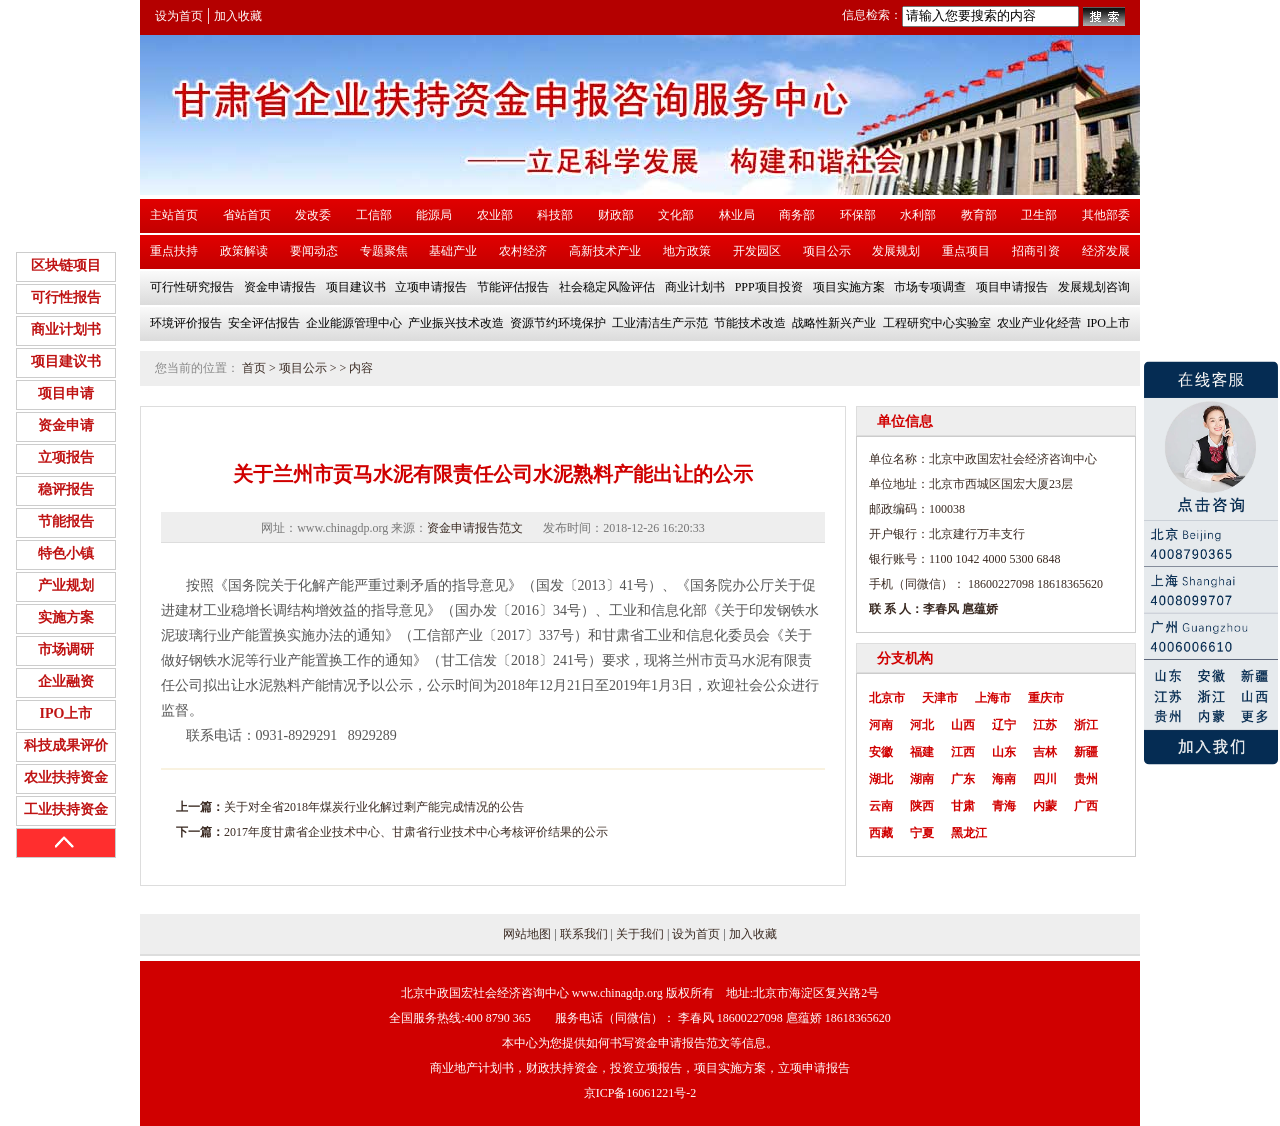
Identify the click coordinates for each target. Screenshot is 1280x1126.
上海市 (993, 698)
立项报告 (66, 457)
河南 (881, 725)
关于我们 (640, 934)
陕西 (922, 806)
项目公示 (303, 368)
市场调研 (66, 649)
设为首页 (179, 16)
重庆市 (1046, 698)
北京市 (887, 698)
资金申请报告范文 (475, 528)
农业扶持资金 (66, 777)
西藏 (881, 833)
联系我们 (584, 934)
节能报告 (66, 521)
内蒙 (1045, 806)
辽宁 (1004, 725)
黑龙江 (969, 833)
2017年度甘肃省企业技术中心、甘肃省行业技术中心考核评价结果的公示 (416, 832)
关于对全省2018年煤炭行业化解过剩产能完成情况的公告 (374, 807)
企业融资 (66, 681)
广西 (1086, 806)
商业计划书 (66, 329)
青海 (1004, 806)
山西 (963, 725)
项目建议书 (66, 361)
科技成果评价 (66, 745)
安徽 (881, 752)
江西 (963, 752)
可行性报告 (66, 297)
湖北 (881, 779)
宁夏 (922, 833)
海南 (1004, 779)
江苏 (1045, 725)
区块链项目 (66, 265)
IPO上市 (66, 713)
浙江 (1086, 725)
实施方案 (66, 617)
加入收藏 (238, 16)
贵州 (1086, 779)
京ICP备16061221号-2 (640, 1093)
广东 (963, 779)
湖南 (922, 779)
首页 (254, 368)
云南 (881, 806)
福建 (922, 752)
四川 (1045, 779)
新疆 (1086, 752)
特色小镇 (66, 553)
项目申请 (66, 393)
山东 (1004, 752)
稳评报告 (66, 489)
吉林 (1045, 752)
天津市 (940, 698)
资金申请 (66, 425)
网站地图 (527, 934)
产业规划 (66, 585)
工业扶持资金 (66, 809)
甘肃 (963, 806)
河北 (922, 725)
